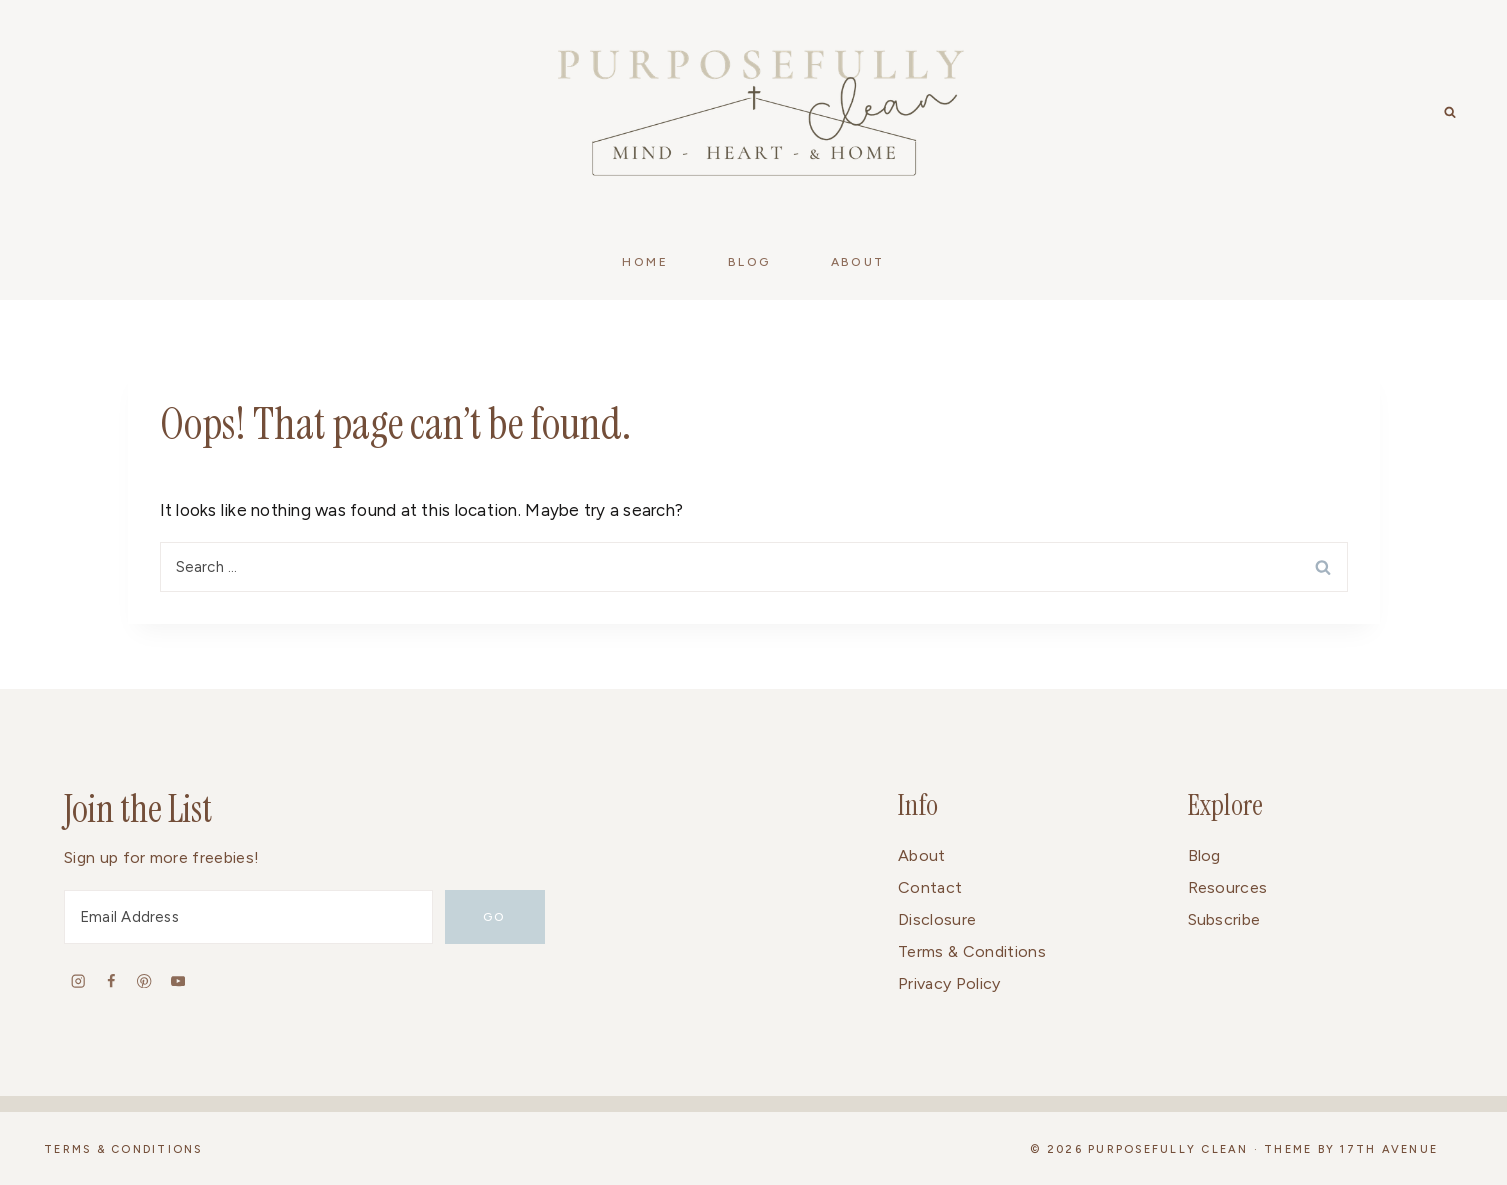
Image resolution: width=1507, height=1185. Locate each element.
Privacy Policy (949, 983)
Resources (1228, 887)
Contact (930, 887)
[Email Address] (248, 917)
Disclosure (937, 919)
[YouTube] (177, 980)
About (922, 855)
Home (645, 262)
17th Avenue (1389, 1149)
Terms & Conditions (972, 951)
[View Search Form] (1450, 113)
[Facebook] (111, 980)
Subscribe (1224, 919)
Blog (1204, 855)
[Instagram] (78, 980)
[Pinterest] (144, 980)
